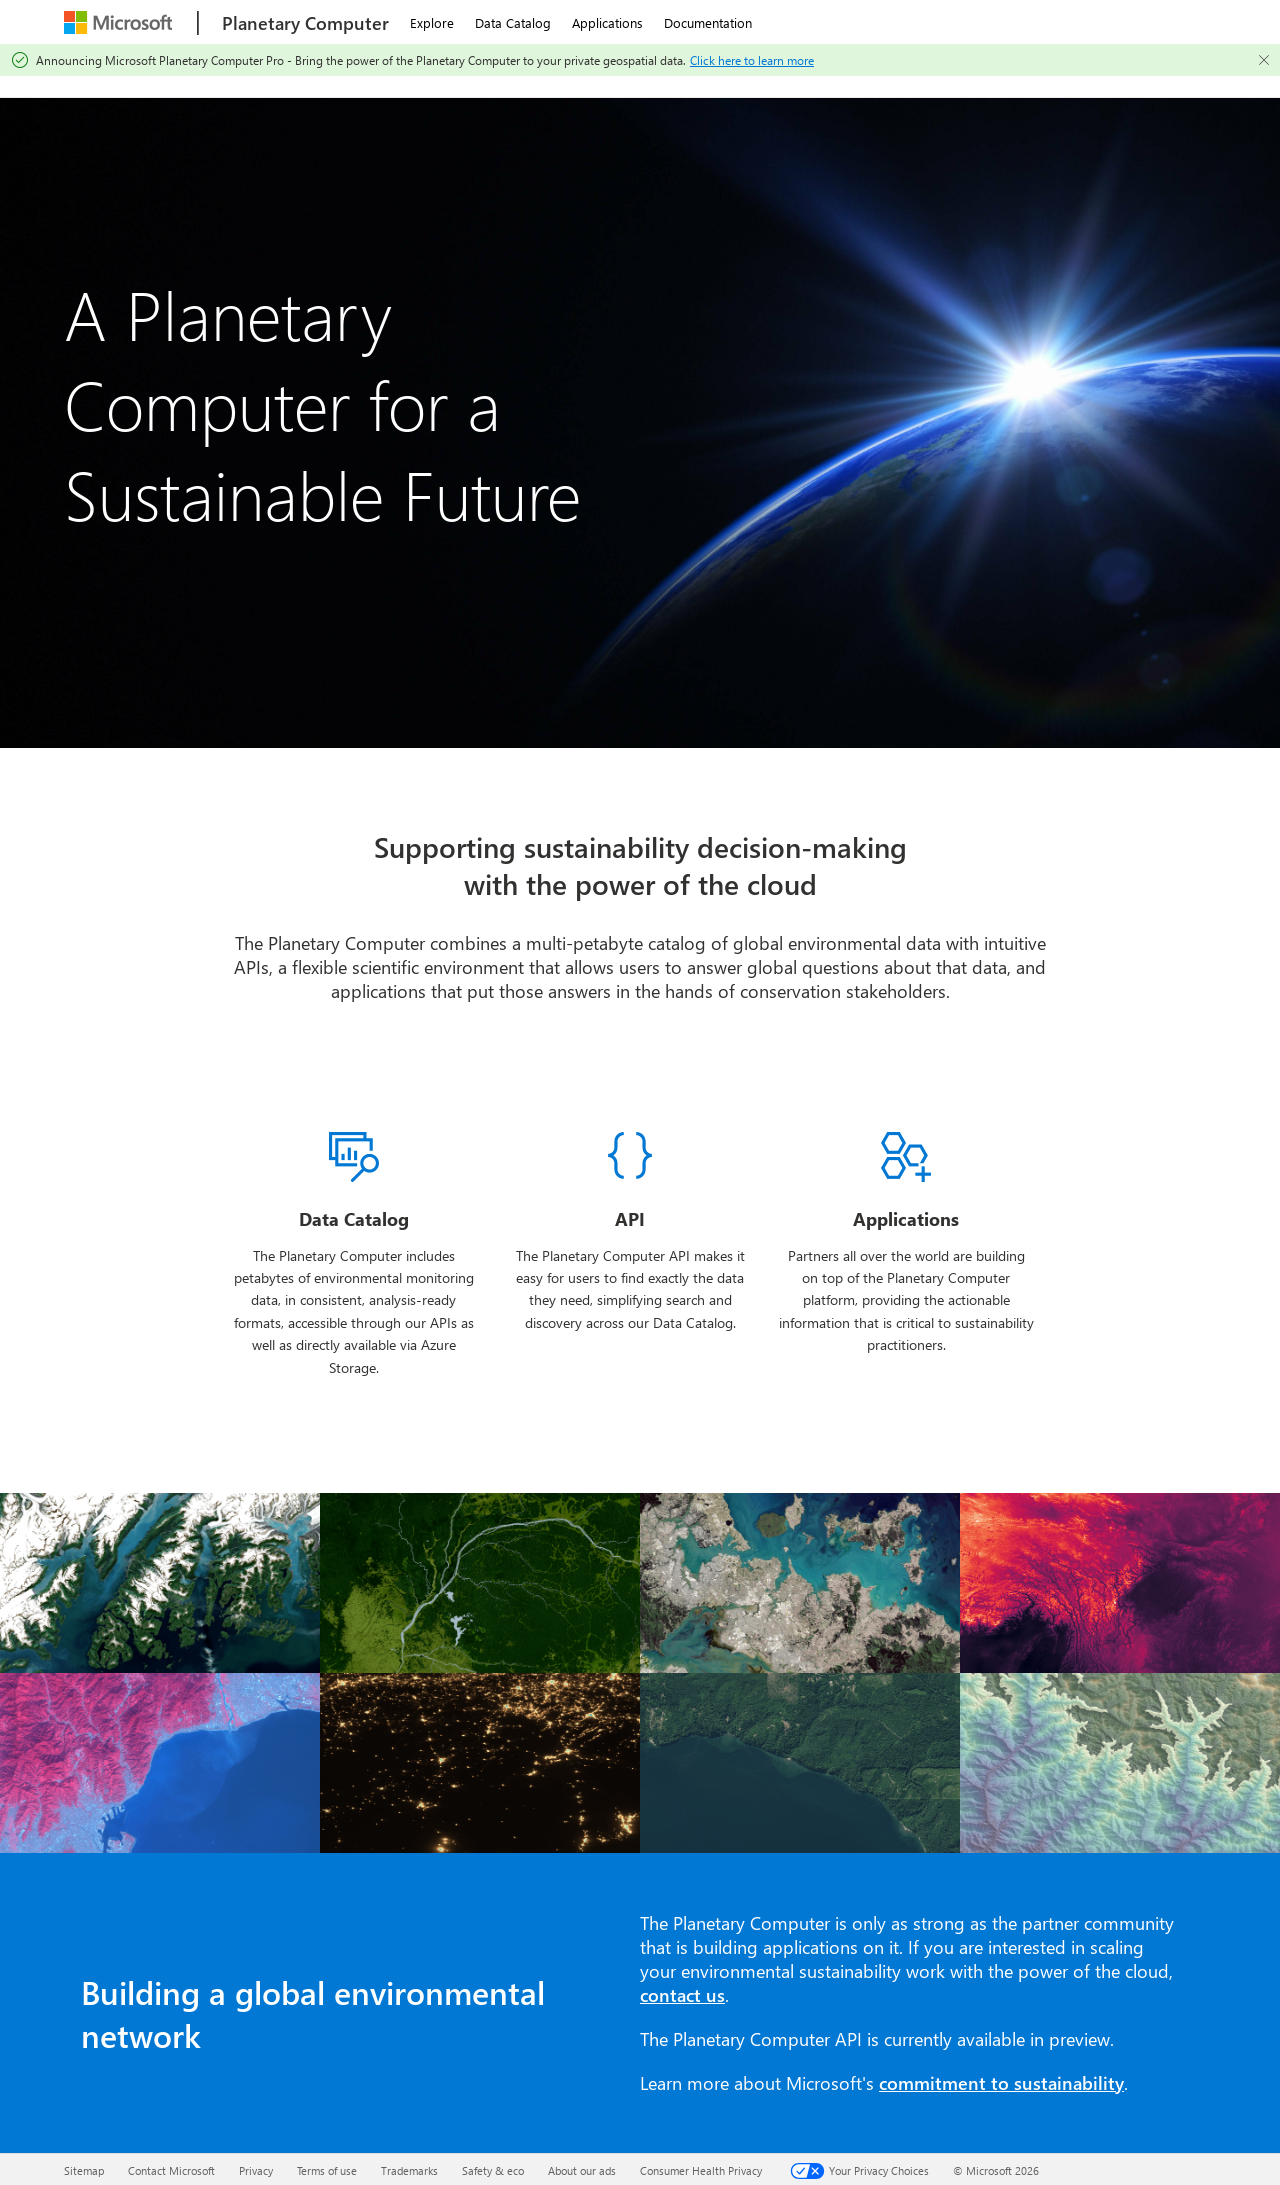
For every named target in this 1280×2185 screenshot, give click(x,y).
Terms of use (327, 2170)
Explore (432, 22)
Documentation (708, 22)
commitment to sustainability (1001, 2083)
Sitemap (84, 2170)
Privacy (256, 2170)
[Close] (1264, 60)
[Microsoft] (120, 22)
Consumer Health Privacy (701, 2170)
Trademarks (409, 2170)
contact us (682, 1995)
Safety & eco (493, 2170)
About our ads (582, 2170)
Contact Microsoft (171, 2170)
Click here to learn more (752, 60)
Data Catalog (513, 22)
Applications (607, 22)
